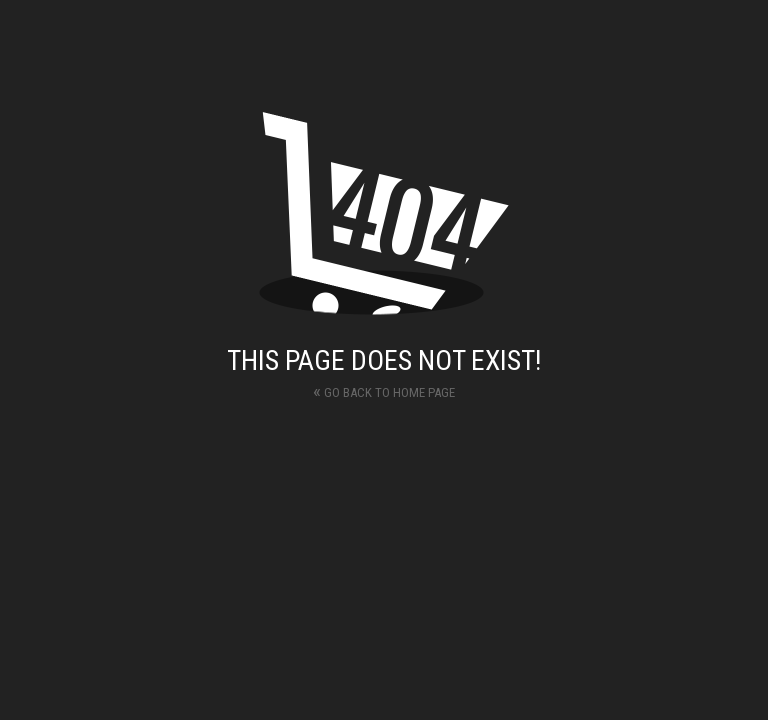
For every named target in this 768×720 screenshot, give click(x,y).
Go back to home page (384, 390)
